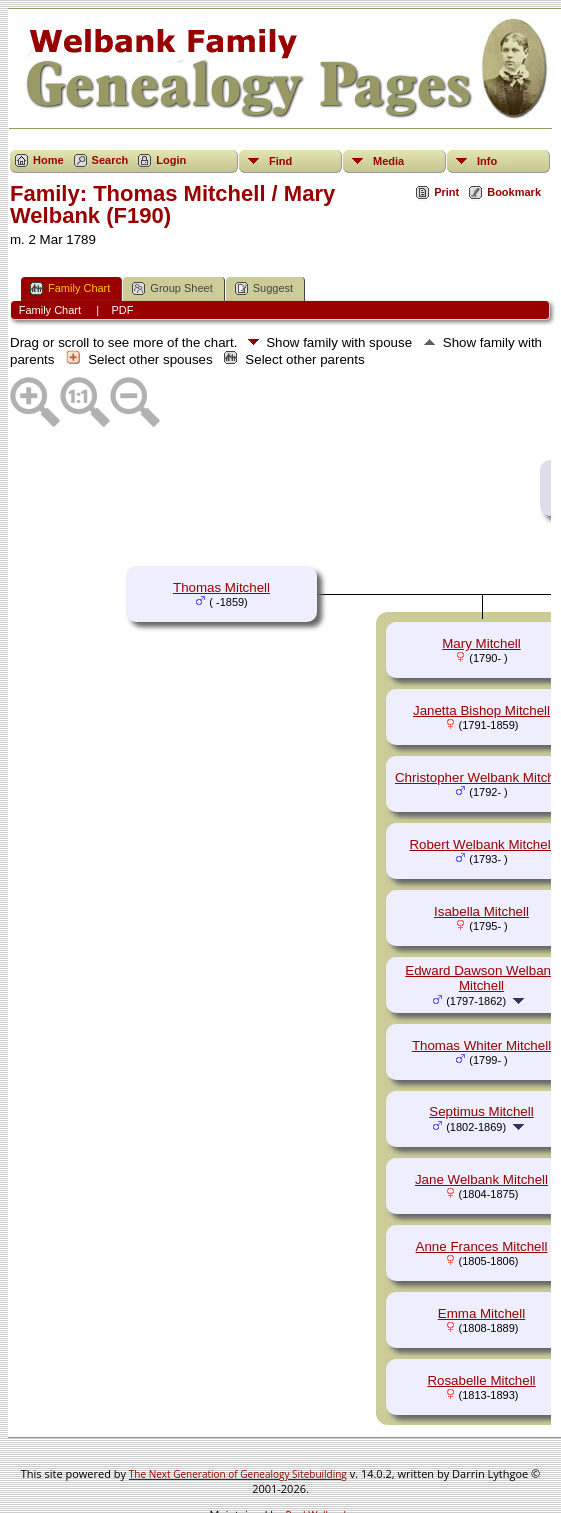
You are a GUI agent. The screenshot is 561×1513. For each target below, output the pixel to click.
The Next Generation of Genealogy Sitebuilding (238, 1474)
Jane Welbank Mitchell (481, 1179)
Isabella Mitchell (481, 911)
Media (388, 161)
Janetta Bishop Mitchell (481, 710)
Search (110, 160)
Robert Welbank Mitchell (481, 844)
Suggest (264, 288)
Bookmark (514, 192)
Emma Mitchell (481, 1313)
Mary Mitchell (481, 643)
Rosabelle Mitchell (481, 1380)
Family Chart (70, 288)
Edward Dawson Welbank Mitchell (481, 978)
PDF (122, 310)
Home (48, 160)
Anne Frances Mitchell (482, 1246)
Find (280, 161)
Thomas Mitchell (221, 587)
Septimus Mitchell (481, 1111)
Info (487, 161)
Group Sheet (172, 288)
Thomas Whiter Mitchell (481, 1045)
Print (446, 192)
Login (171, 160)
